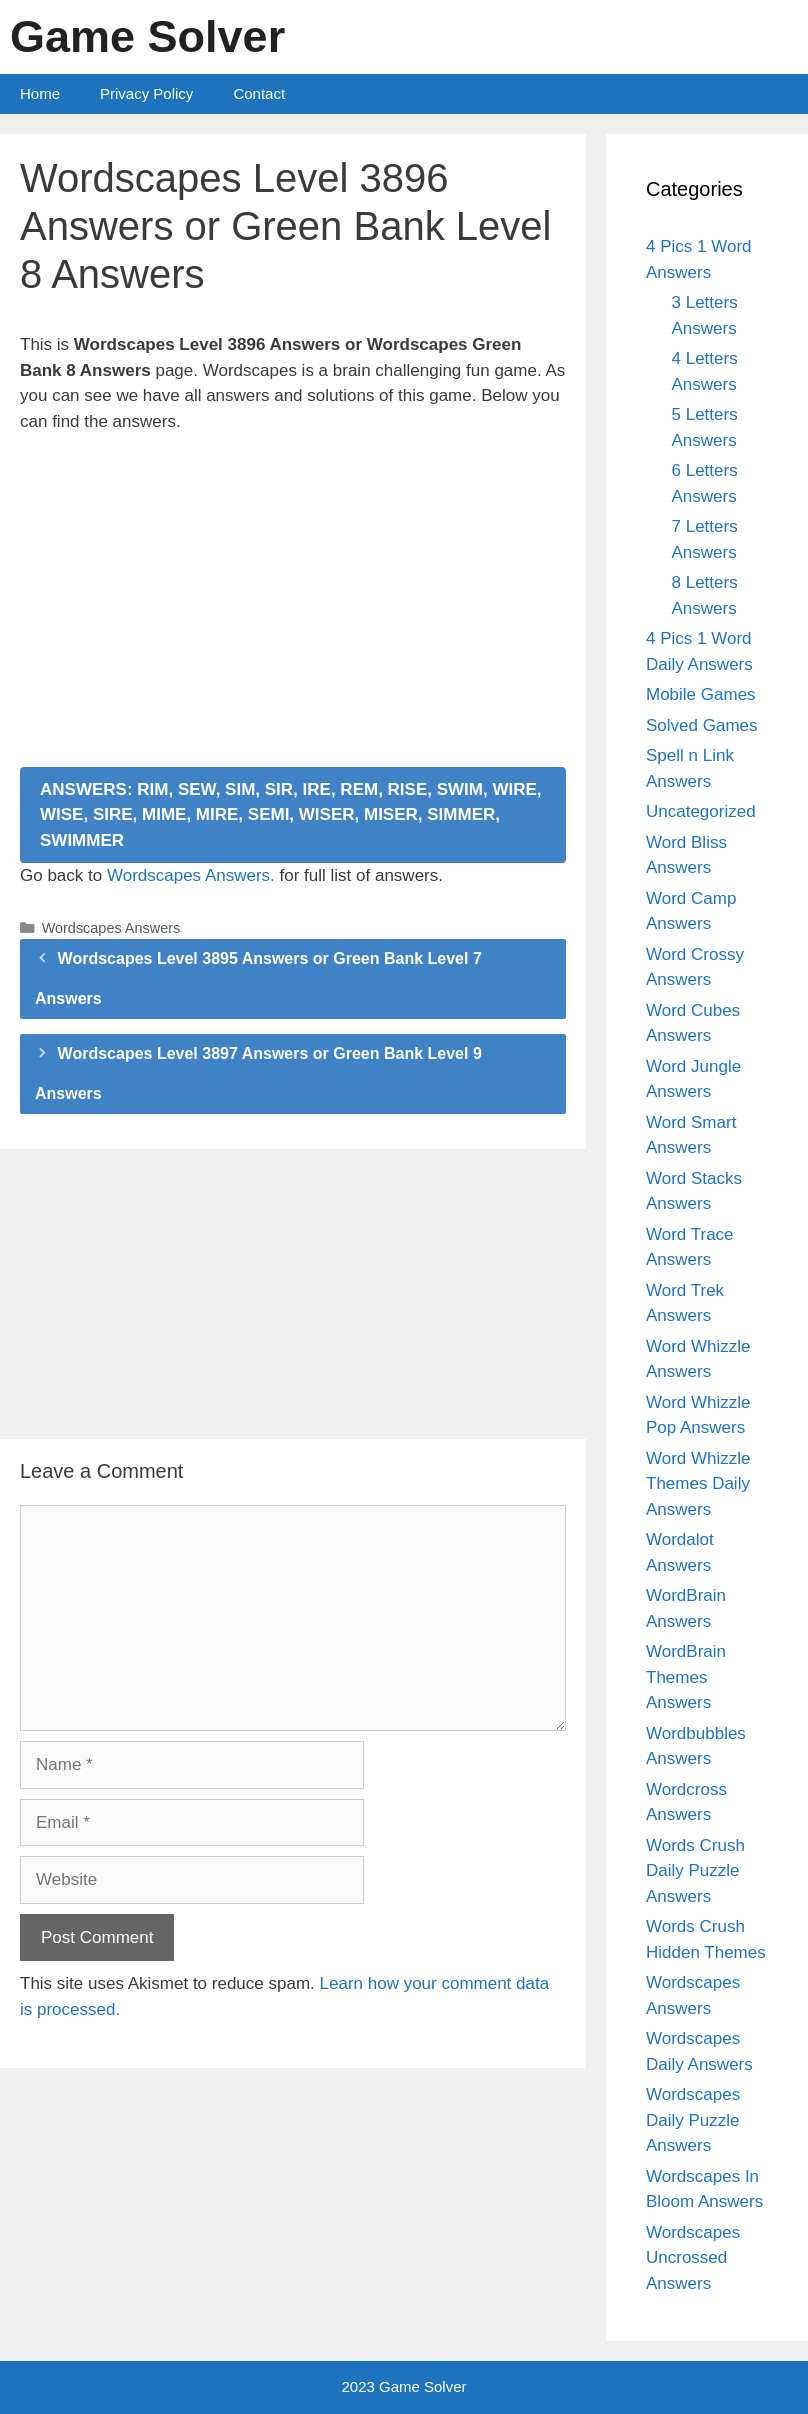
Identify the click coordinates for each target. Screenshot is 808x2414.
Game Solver (147, 36)
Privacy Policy (146, 93)
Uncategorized (701, 811)
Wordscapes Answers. (191, 875)
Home (40, 93)
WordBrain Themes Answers (686, 1677)
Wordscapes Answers (111, 928)
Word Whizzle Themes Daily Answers (698, 1484)
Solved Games (702, 725)
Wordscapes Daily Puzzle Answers (693, 2120)
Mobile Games (701, 694)
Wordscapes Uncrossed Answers (693, 2258)
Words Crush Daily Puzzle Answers (695, 1871)
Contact (259, 93)
